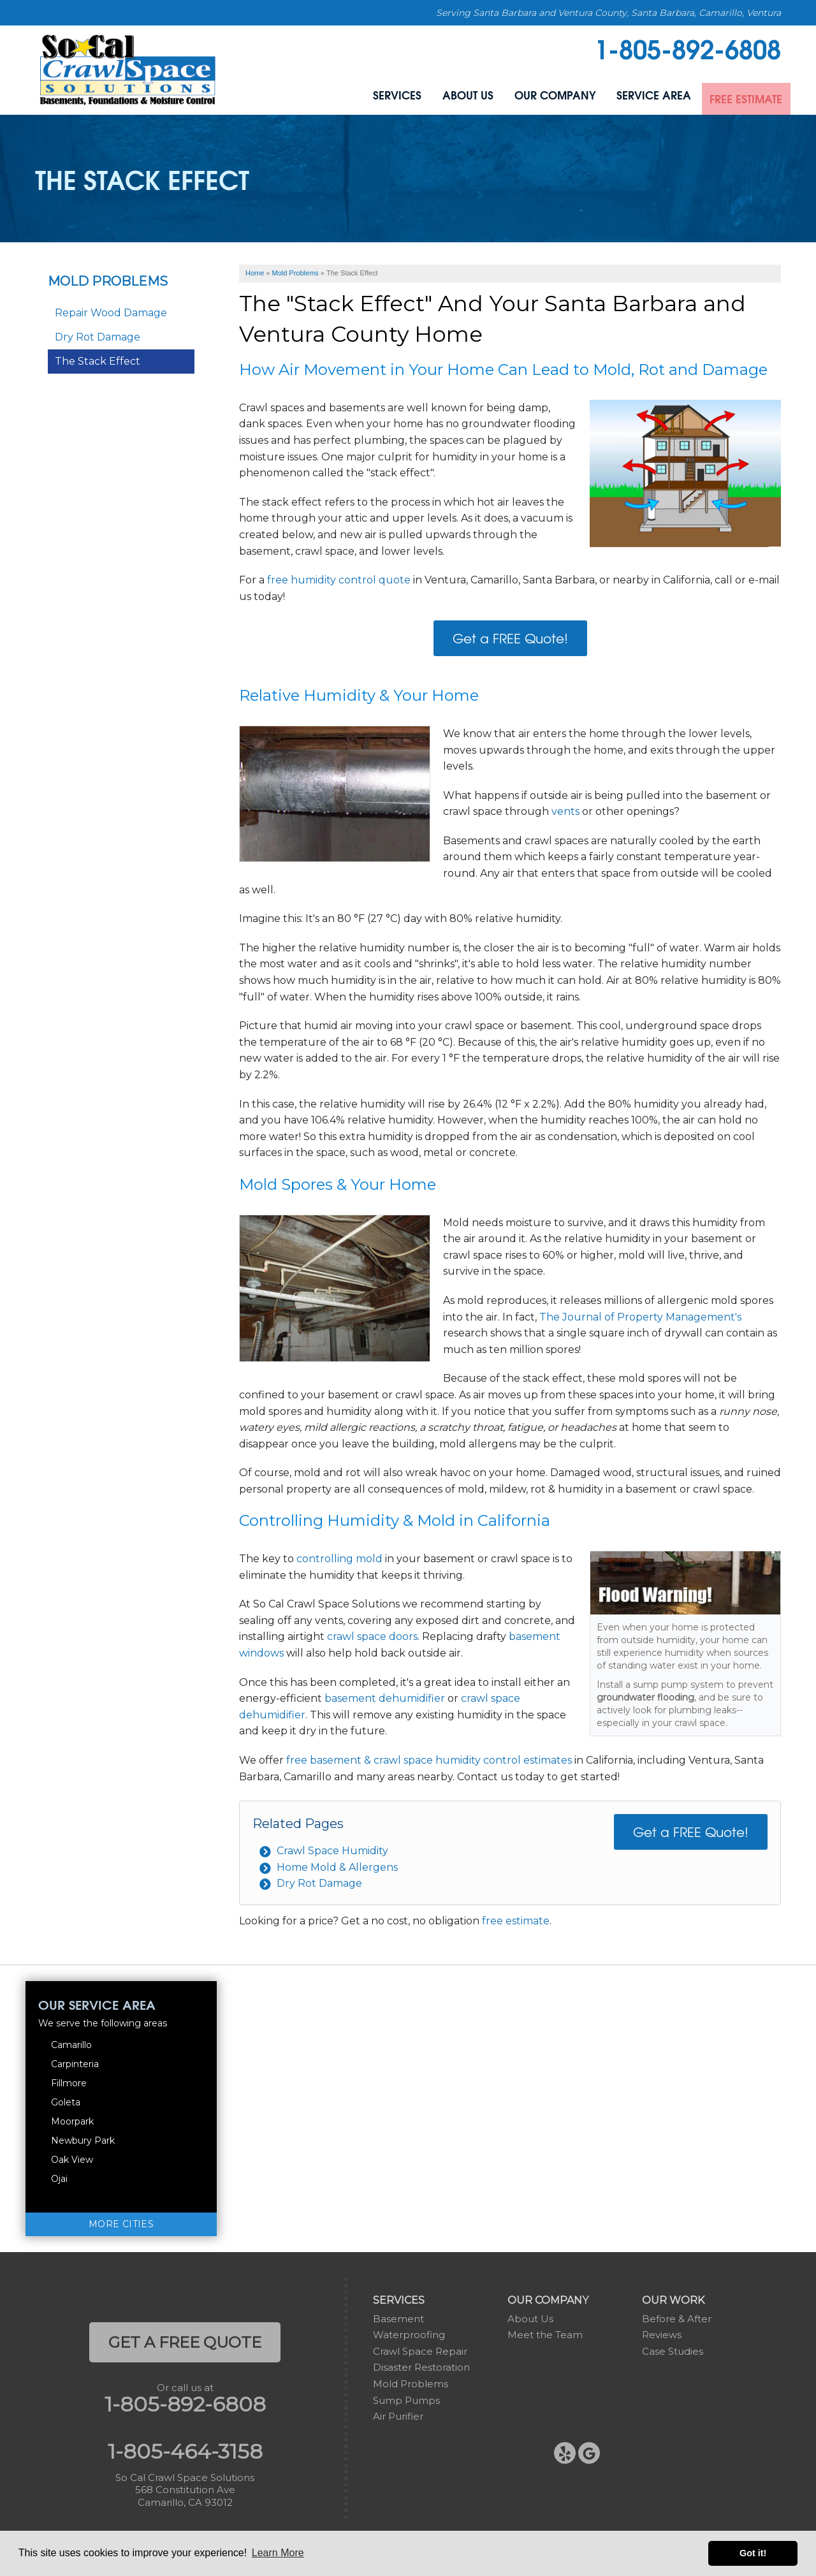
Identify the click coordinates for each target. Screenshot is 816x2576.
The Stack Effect (97, 361)
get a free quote (184, 2342)
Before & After (676, 2319)
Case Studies (672, 2351)
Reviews (661, 2335)
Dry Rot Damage (319, 1883)
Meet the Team (545, 2335)
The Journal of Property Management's (640, 1317)
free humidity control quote (340, 580)
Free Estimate (740, 97)
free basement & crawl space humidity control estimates (429, 1760)
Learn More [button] (278, 2552)
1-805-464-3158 (185, 2451)
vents (565, 811)
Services (361, 97)
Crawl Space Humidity (332, 1851)
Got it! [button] (753, 2553)
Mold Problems (108, 281)
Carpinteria (75, 2064)
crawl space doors (372, 1636)
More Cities (121, 2224)
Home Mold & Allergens (337, 1867)
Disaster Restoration (421, 2367)
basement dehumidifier (384, 1698)
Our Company (533, 97)
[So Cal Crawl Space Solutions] (128, 69)
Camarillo (71, 2045)
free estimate (516, 1921)
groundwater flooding (645, 1697)
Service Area (639, 97)
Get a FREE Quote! (510, 638)
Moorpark (72, 2121)
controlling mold (339, 1559)
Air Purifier (398, 2416)
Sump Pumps (406, 2400)
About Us (438, 97)
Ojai (59, 2178)
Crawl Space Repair (420, 2351)
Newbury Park (83, 2140)
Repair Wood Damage (111, 313)
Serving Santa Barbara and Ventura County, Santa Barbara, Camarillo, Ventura (608, 12)
